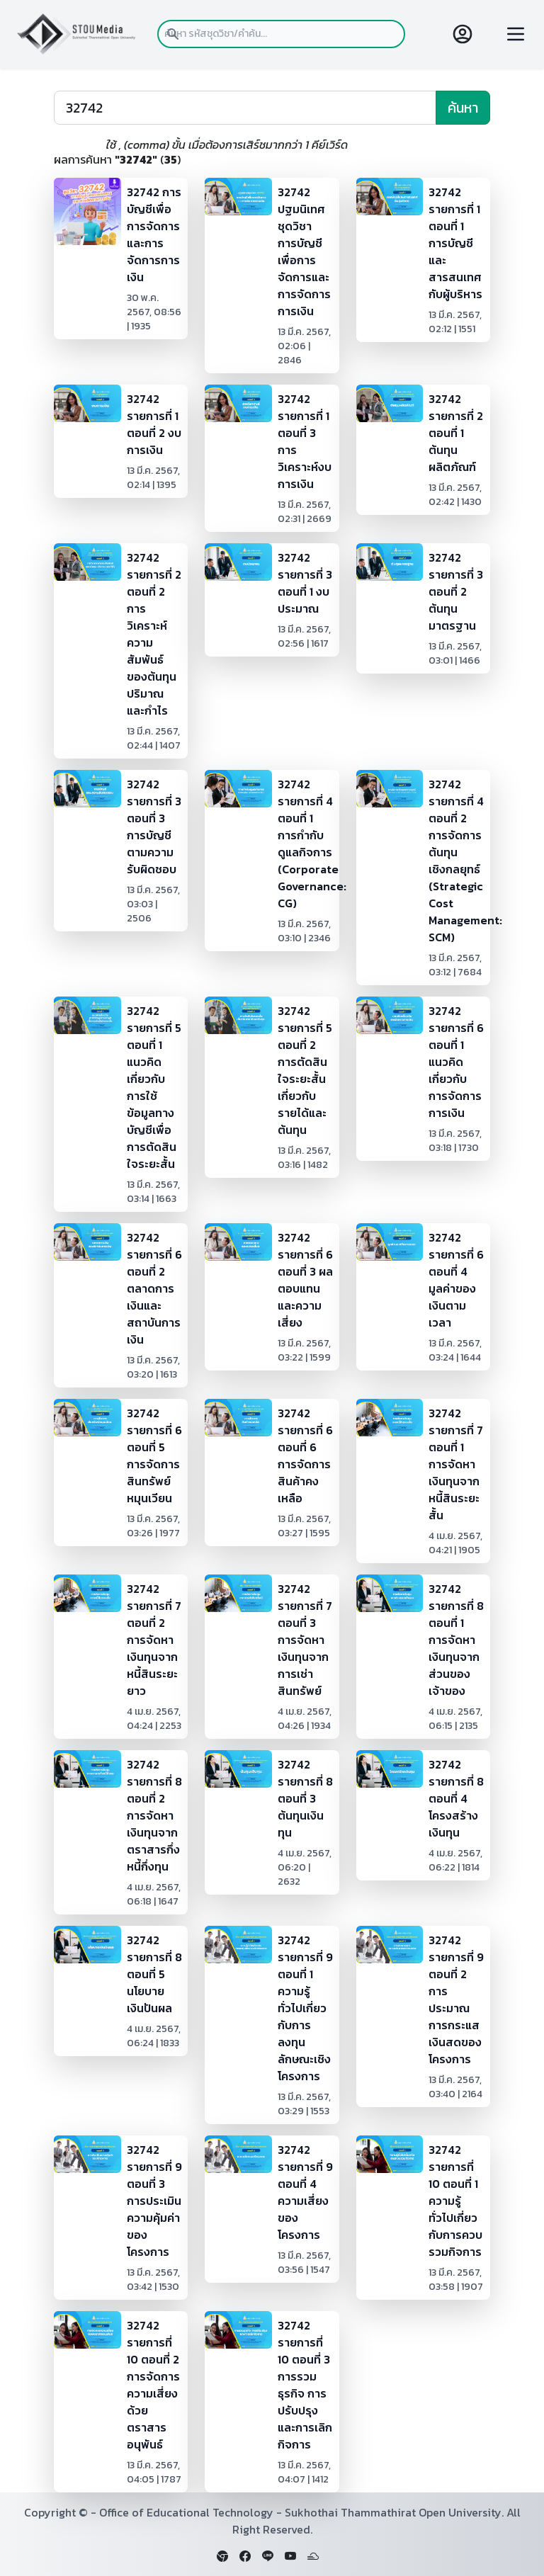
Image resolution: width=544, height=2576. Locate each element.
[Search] (245, 108)
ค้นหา (463, 107)
